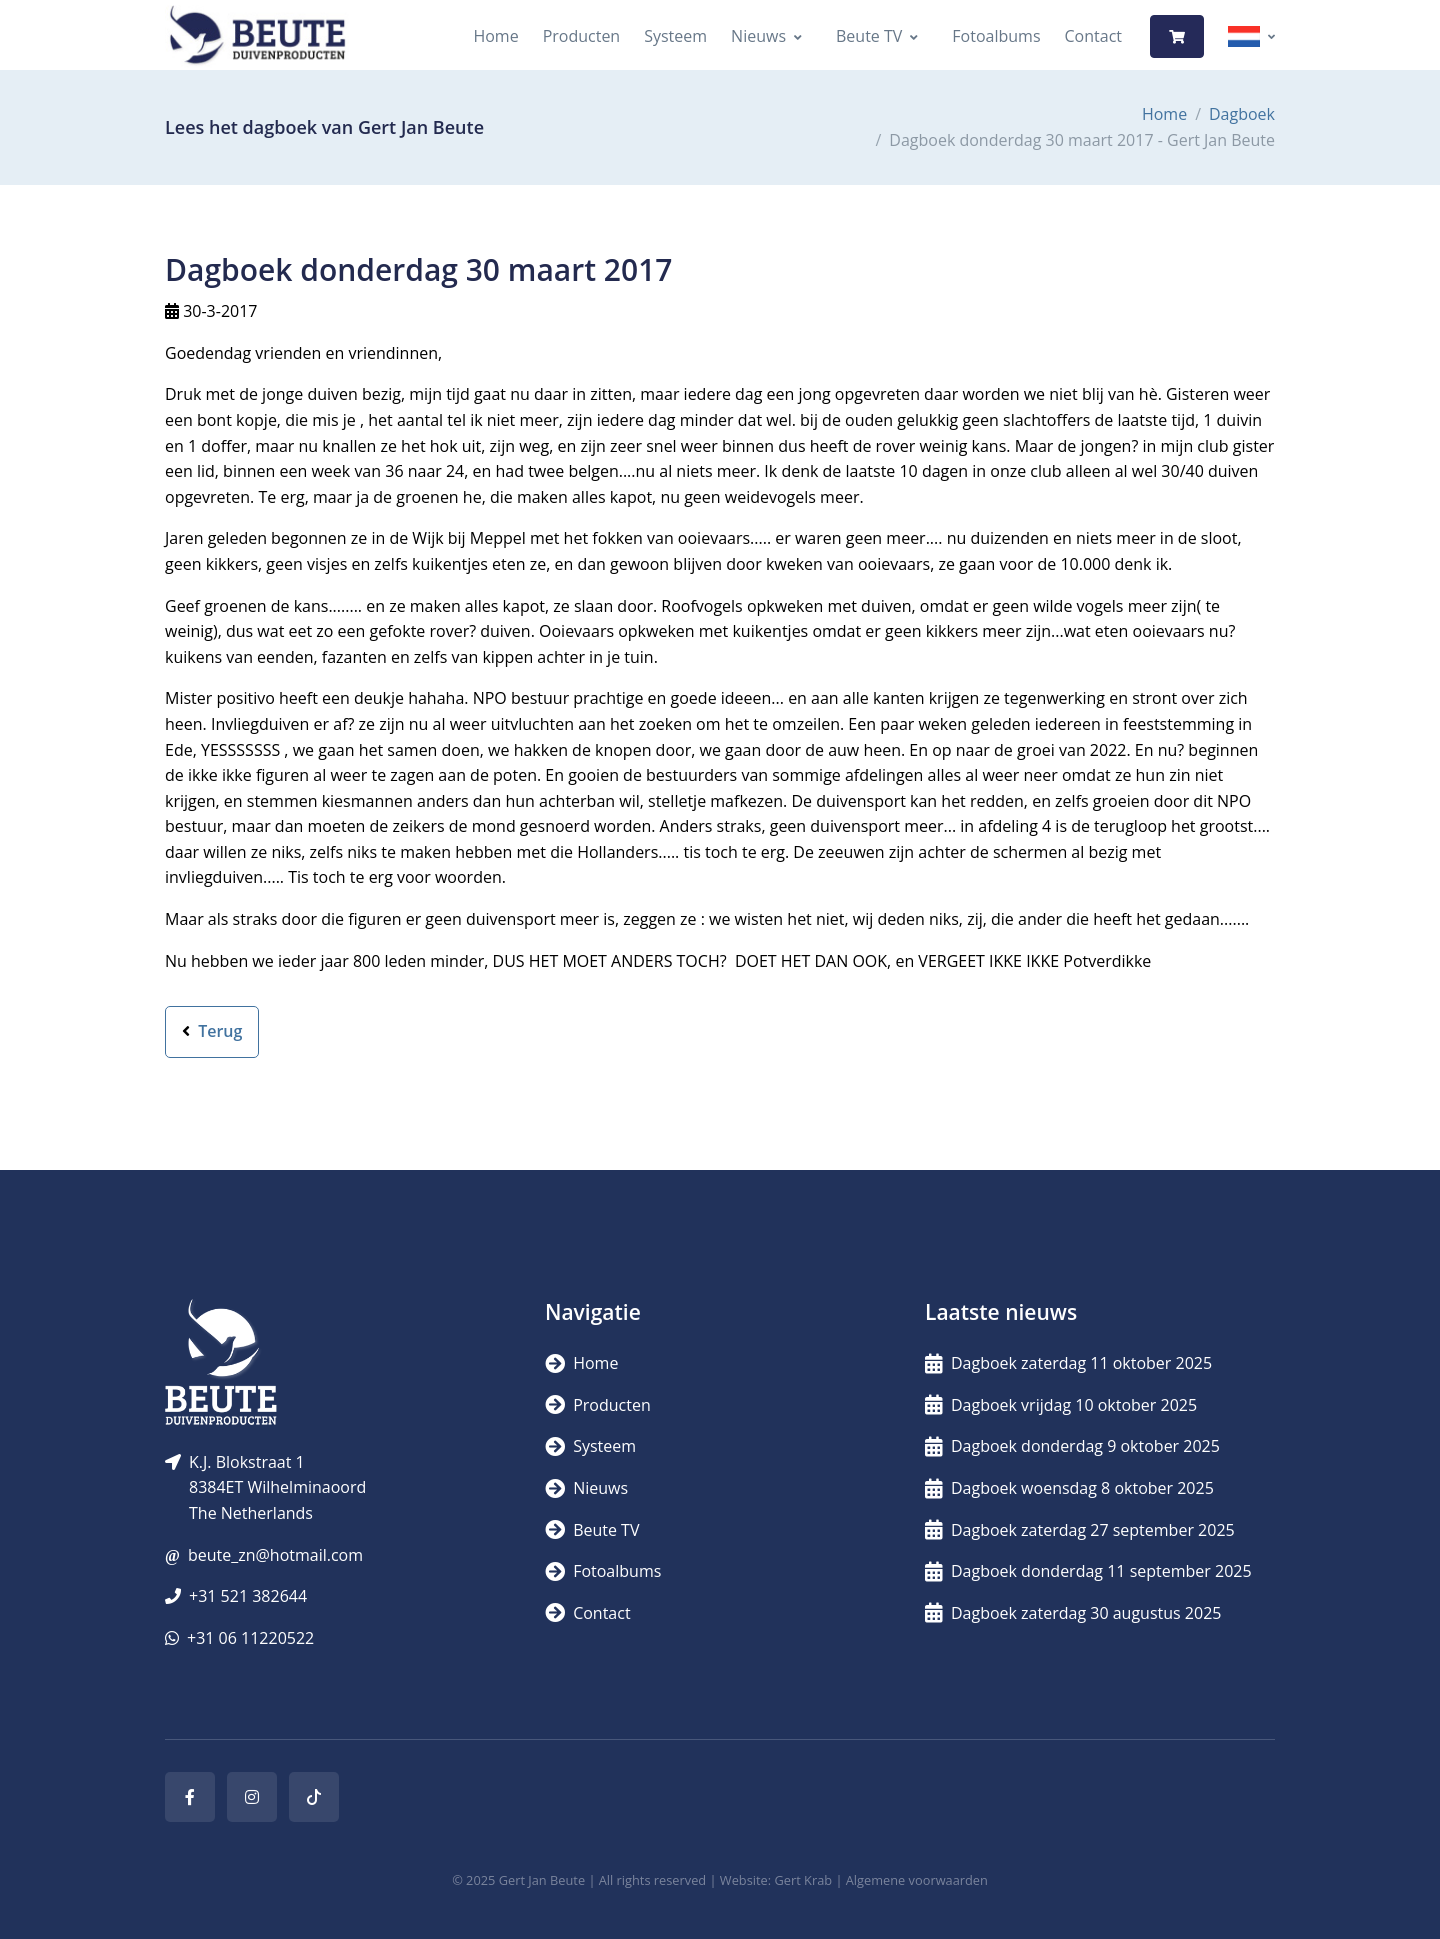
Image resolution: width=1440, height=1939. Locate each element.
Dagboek (1242, 114)
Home (495, 36)
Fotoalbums (996, 36)
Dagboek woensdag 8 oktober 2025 (1069, 1488)
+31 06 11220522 (250, 1638)
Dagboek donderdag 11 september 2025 (1088, 1571)
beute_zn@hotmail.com (275, 1555)
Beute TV (869, 36)
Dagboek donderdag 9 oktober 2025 (1072, 1446)
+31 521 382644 (248, 1596)
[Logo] (257, 36)
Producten (582, 36)
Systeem (675, 36)
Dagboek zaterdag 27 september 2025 (1080, 1530)
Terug (212, 1031)
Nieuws (758, 36)
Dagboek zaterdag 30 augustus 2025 (1073, 1613)
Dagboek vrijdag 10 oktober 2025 (1061, 1405)
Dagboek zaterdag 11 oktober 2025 (1068, 1363)
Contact (1093, 36)
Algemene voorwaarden (917, 1880)
